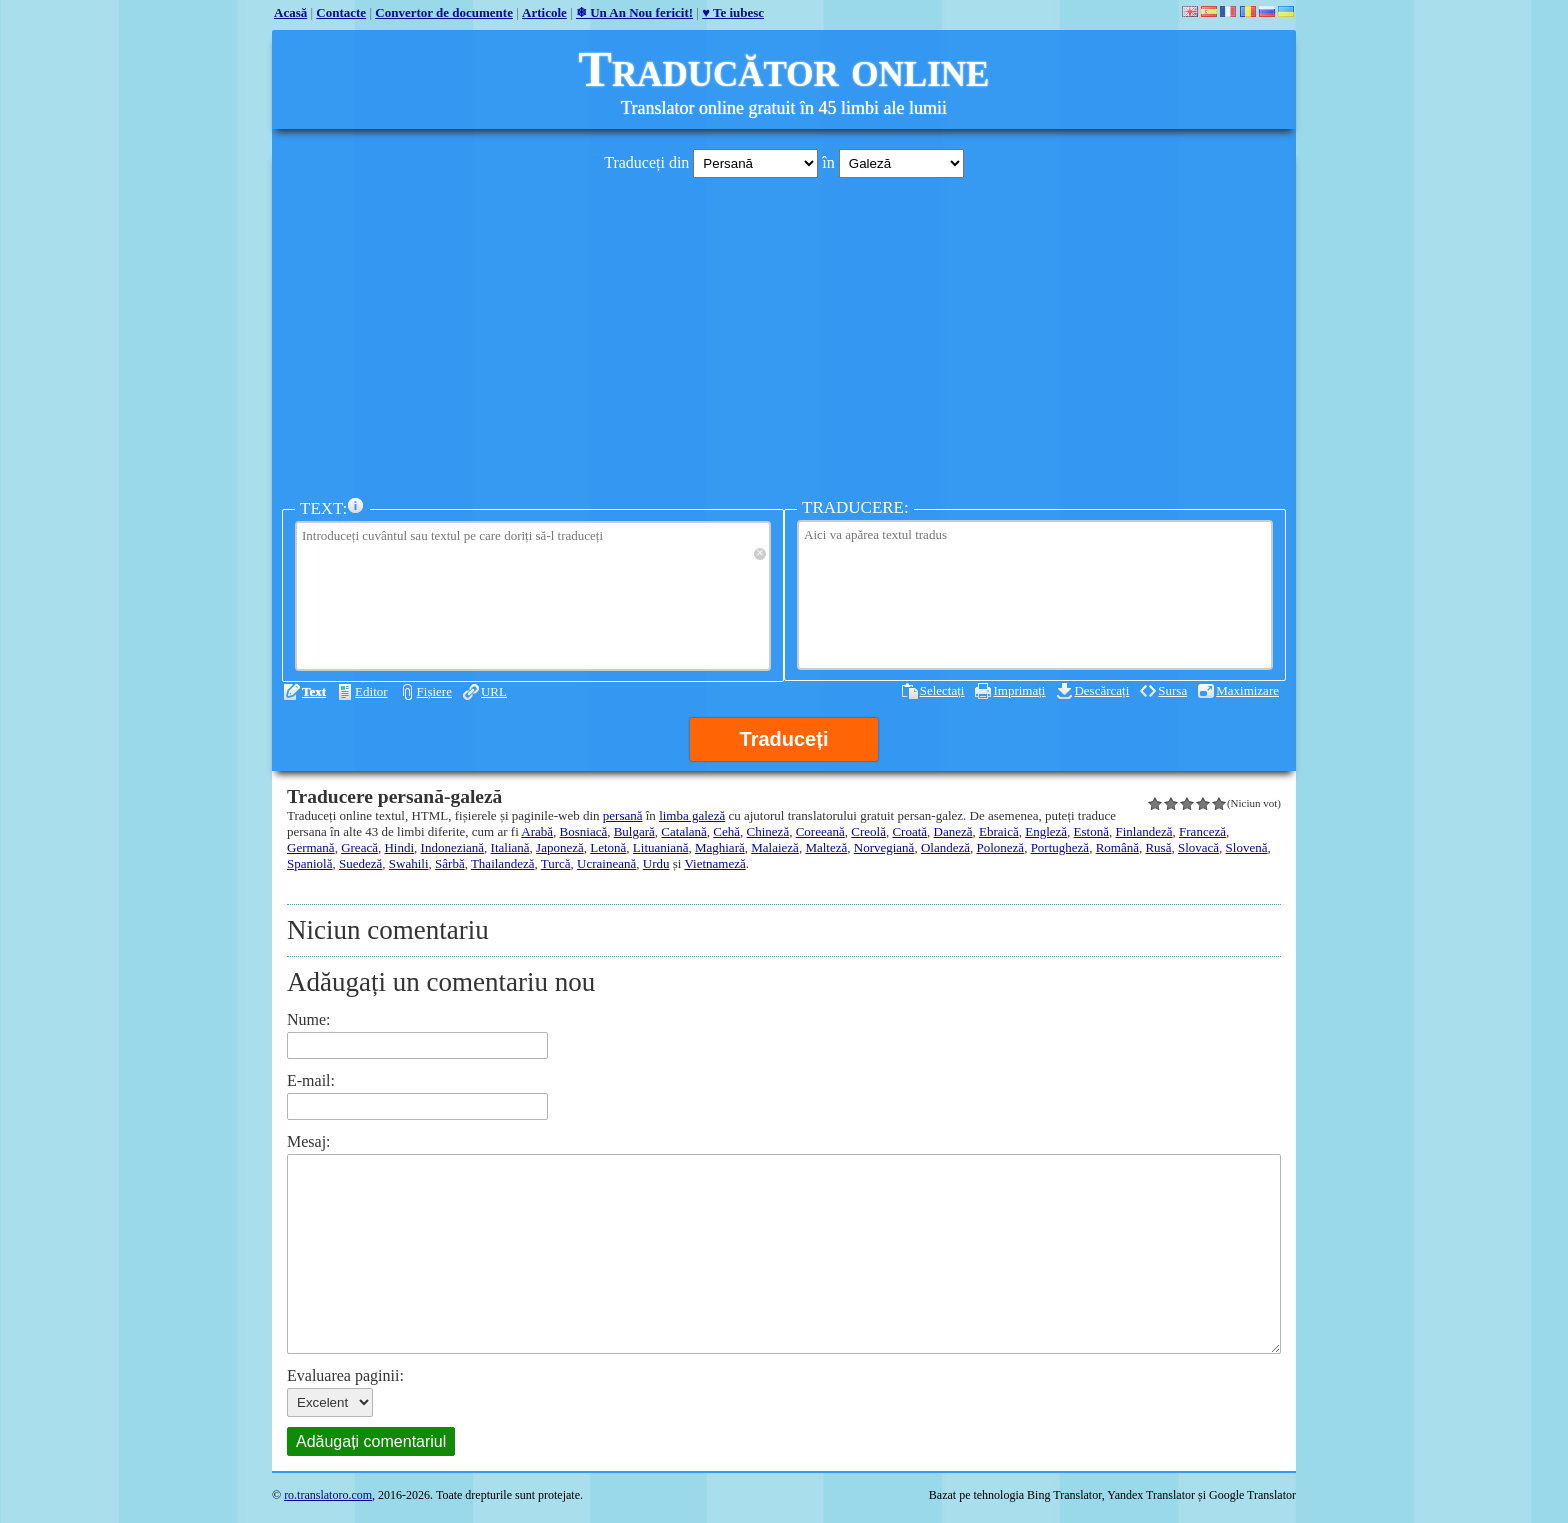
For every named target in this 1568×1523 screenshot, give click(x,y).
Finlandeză (1144, 831)
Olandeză (945, 847)
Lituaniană (661, 847)
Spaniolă (310, 863)
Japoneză (560, 847)
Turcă (556, 863)
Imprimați (1019, 690)
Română (1117, 847)
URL (494, 691)
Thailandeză (503, 863)
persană (623, 815)
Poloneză (1000, 847)
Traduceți (784, 739)
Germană (311, 847)
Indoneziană (453, 847)
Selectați (942, 690)
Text (314, 691)
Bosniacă (584, 831)
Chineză (768, 831)
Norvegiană (884, 847)
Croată (909, 831)
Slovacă (1198, 847)
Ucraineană (606, 863)
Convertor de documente (444, 12)
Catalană (683, 831)
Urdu (656, 863)
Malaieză (775, 847)
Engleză (1046, 831)
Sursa (1172, 690)
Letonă (608, 847)
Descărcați (1101, 690)
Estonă (1091, 831)
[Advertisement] (784, 333)
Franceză (1202, 831)
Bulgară (634, 831)
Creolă (868, 831)
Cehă (726, 831)
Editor (371, 691)
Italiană (510, 847)
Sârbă (450, 863)
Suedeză (360, 863)
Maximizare (1247, 690)
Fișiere (434, 691)
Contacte (341, 12)
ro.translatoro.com (328, 1495)
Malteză (826, 847)
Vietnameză (714, 863)
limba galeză (692, 815)
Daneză (953, 831)
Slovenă (1247, 847)
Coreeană (820, 831)
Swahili (409, 863)
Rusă (1158, 847)
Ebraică (999, 831)
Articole (544, 12)
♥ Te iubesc (733, 12)
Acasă (290, 12)
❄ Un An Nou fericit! (634, 12)
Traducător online (784, 69)
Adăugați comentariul (371, 1441)
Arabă (537, 831)
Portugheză (1060, 847)
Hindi (399, 847)
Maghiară (720, 847)
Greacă (359, 847)
